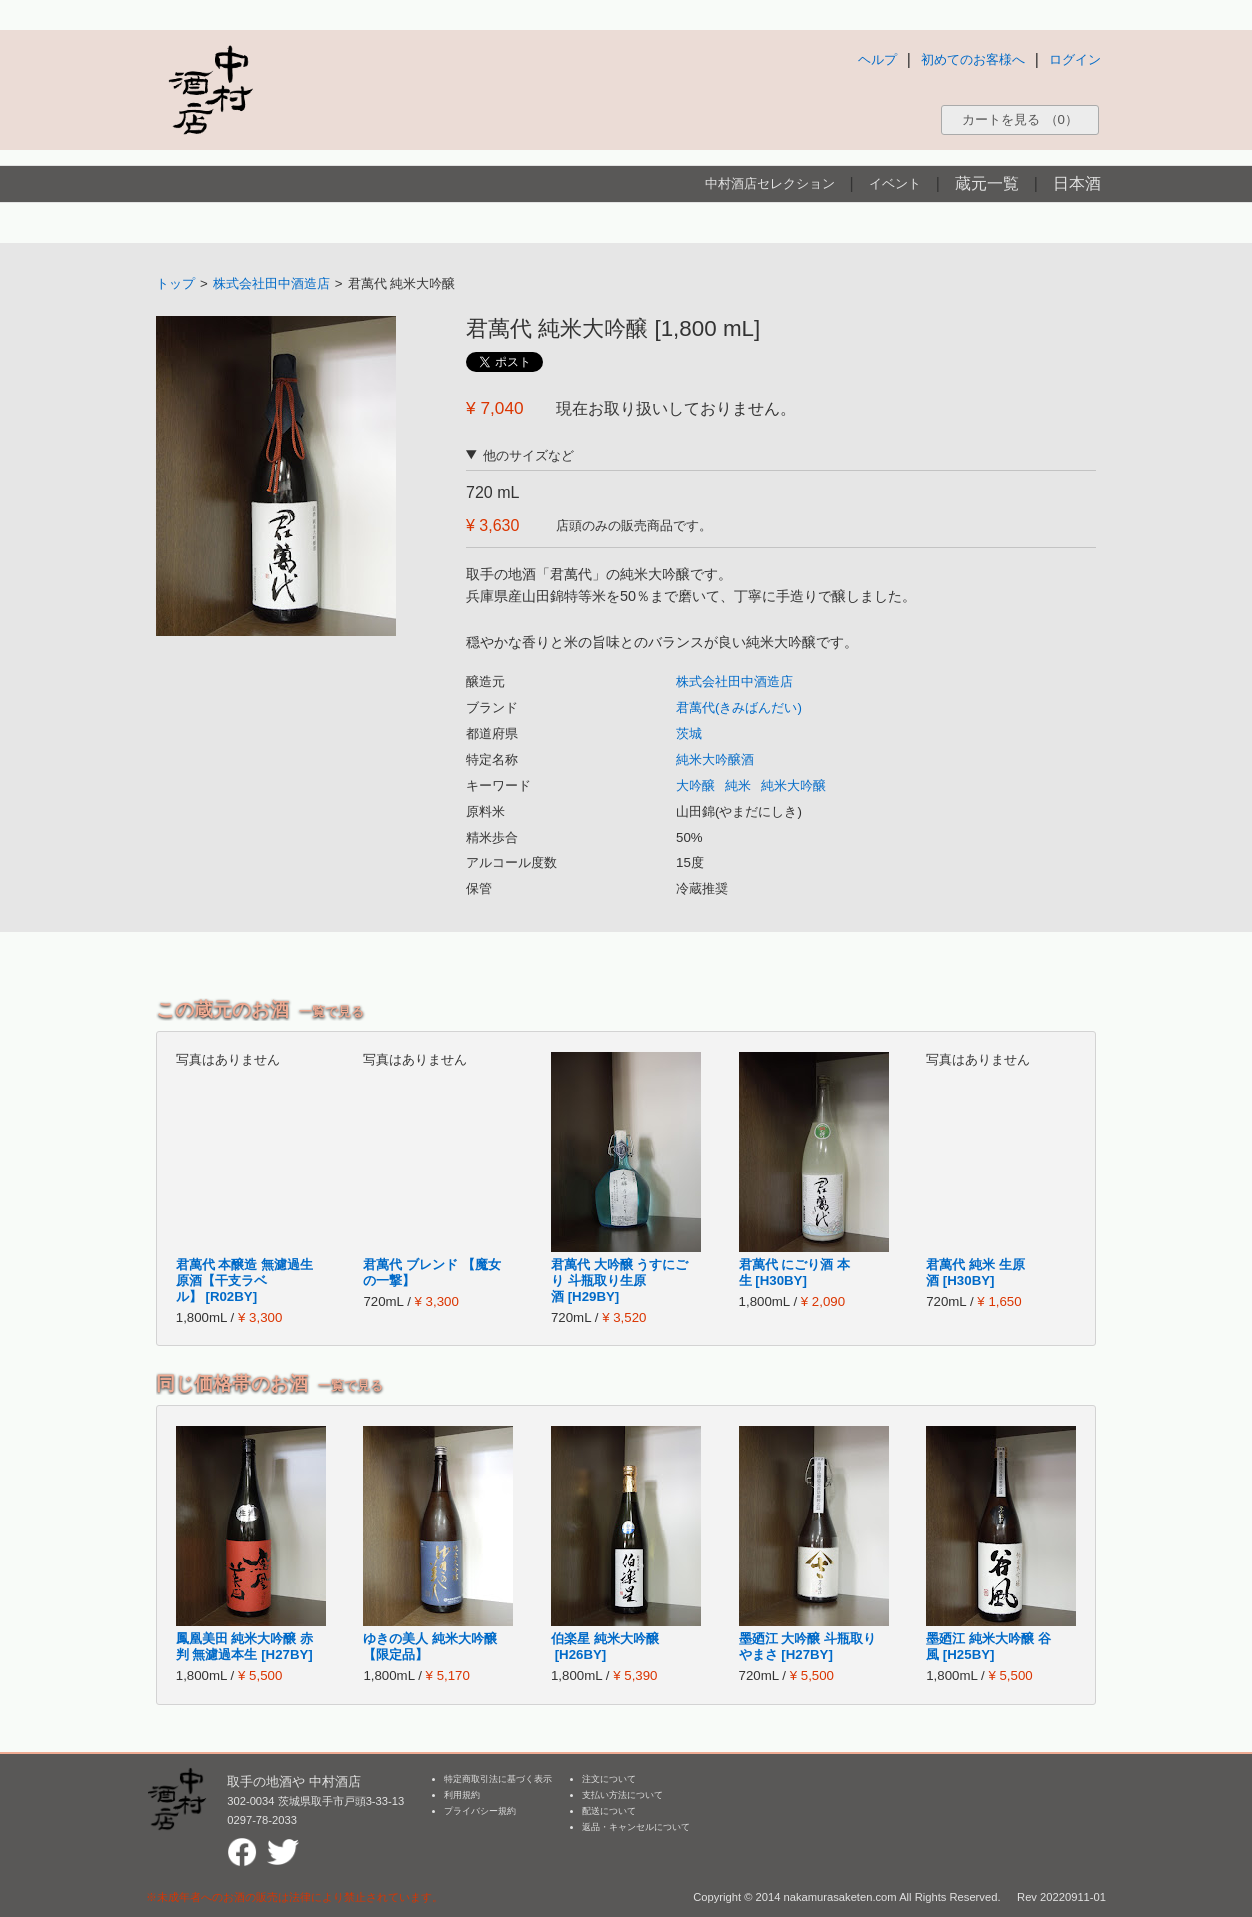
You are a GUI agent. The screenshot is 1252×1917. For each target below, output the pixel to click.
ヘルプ (877, 59)
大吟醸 (695, 785)
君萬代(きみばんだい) (739, 707)
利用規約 (462, 1795)
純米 (738, 785)
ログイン (1075, 59)
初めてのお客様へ (973, 59)
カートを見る (1020, 119)
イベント (895, 183)
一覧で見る (331, 1011)
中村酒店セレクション (770, 183)
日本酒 (1077, 183)
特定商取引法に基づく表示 (498, 1779)
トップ (175, 283)
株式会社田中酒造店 (271, 283)
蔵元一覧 (987, 183)
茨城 (689, 733)
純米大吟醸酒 (715, 759)
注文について (609, 1779)
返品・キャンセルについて (636, 1827)
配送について (609, 1811)
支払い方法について (622, 1795)
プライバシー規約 (480, 1811)
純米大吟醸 (793, 785)
